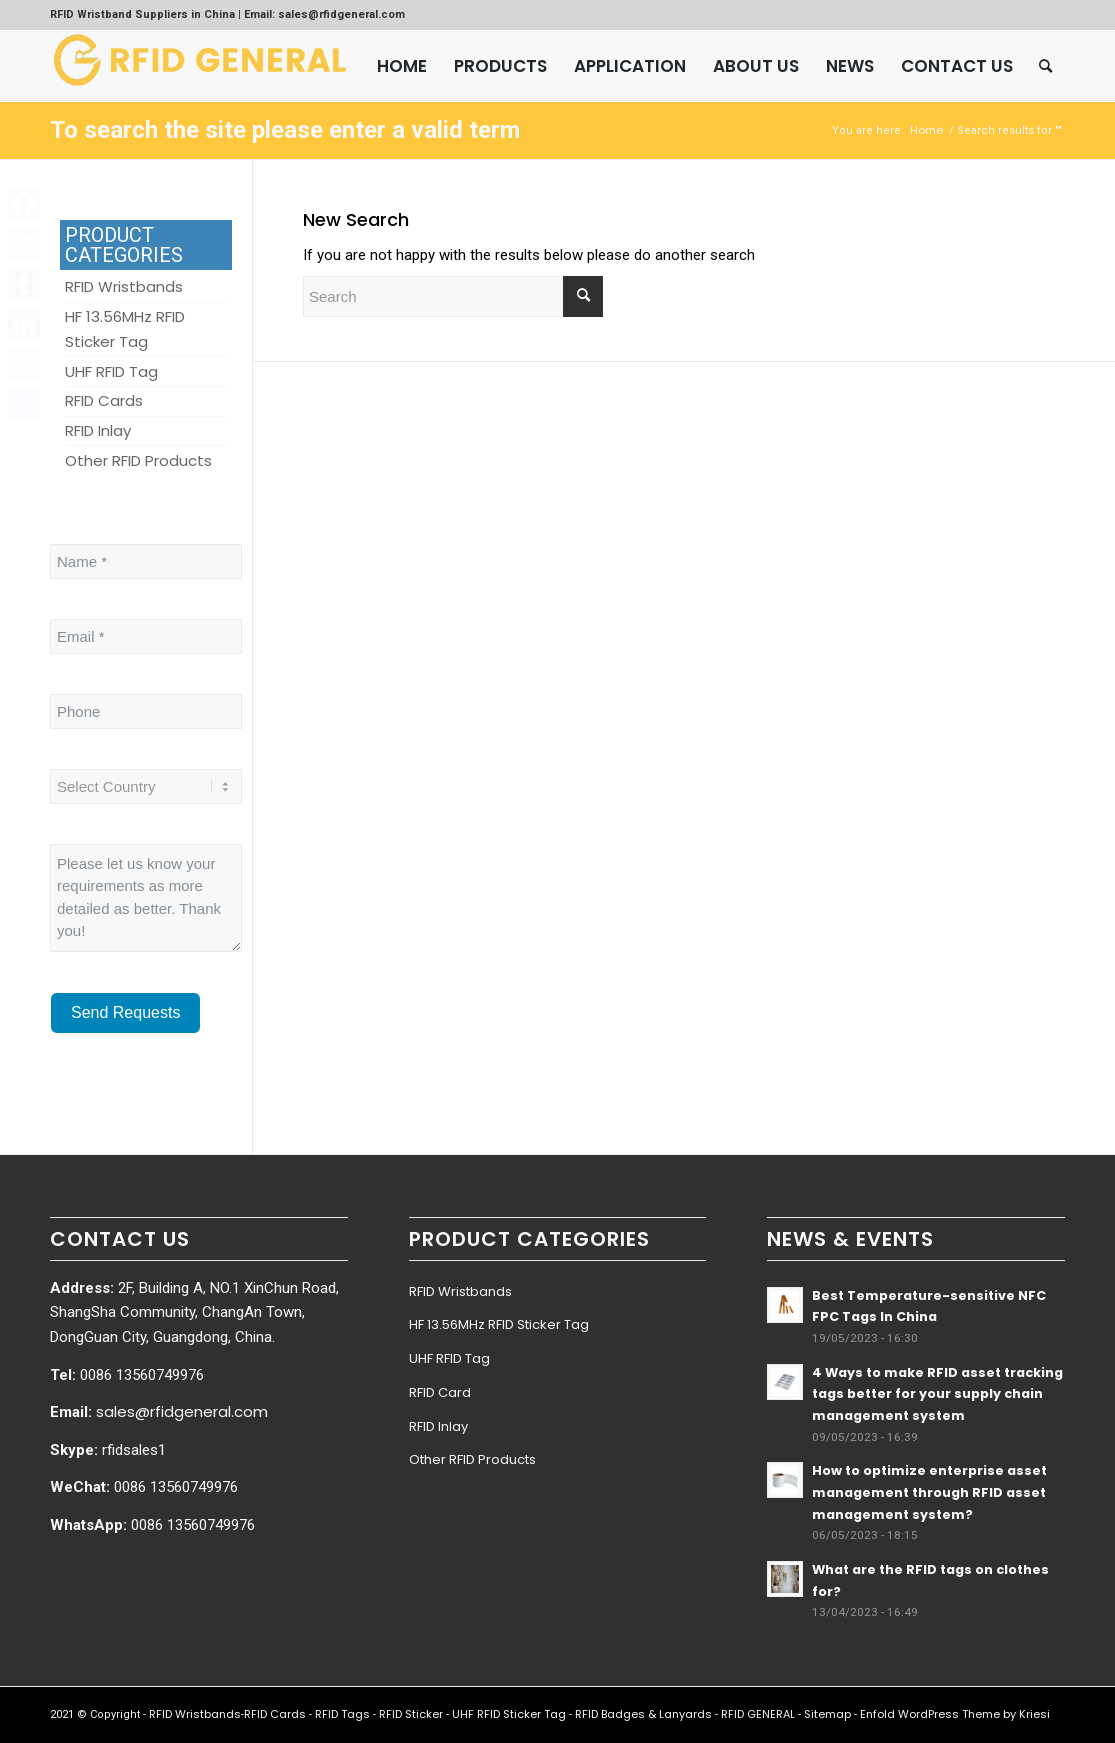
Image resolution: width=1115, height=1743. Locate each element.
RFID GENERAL (758, 1714)
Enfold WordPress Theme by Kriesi (955, 1714)
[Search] (1045, 66)
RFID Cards (275, 1714)
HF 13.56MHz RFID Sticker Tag (499, 1324)
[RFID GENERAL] (200, 66)
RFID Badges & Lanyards (643, 1714)
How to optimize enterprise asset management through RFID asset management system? (929, 1492)
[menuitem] (402, 66)
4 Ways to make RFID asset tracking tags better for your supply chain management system (937, 1394)
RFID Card (440, 1392)
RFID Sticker (411, 1714)
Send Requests (125, 1012)
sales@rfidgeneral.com (182, 1411)
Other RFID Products (472, 1459)
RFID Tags (342, 1714)
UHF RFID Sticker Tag (509, 1714)
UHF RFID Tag (449, 1358)
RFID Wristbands (460, 1291)
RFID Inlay (438, 1426)
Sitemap (827, 1714)
